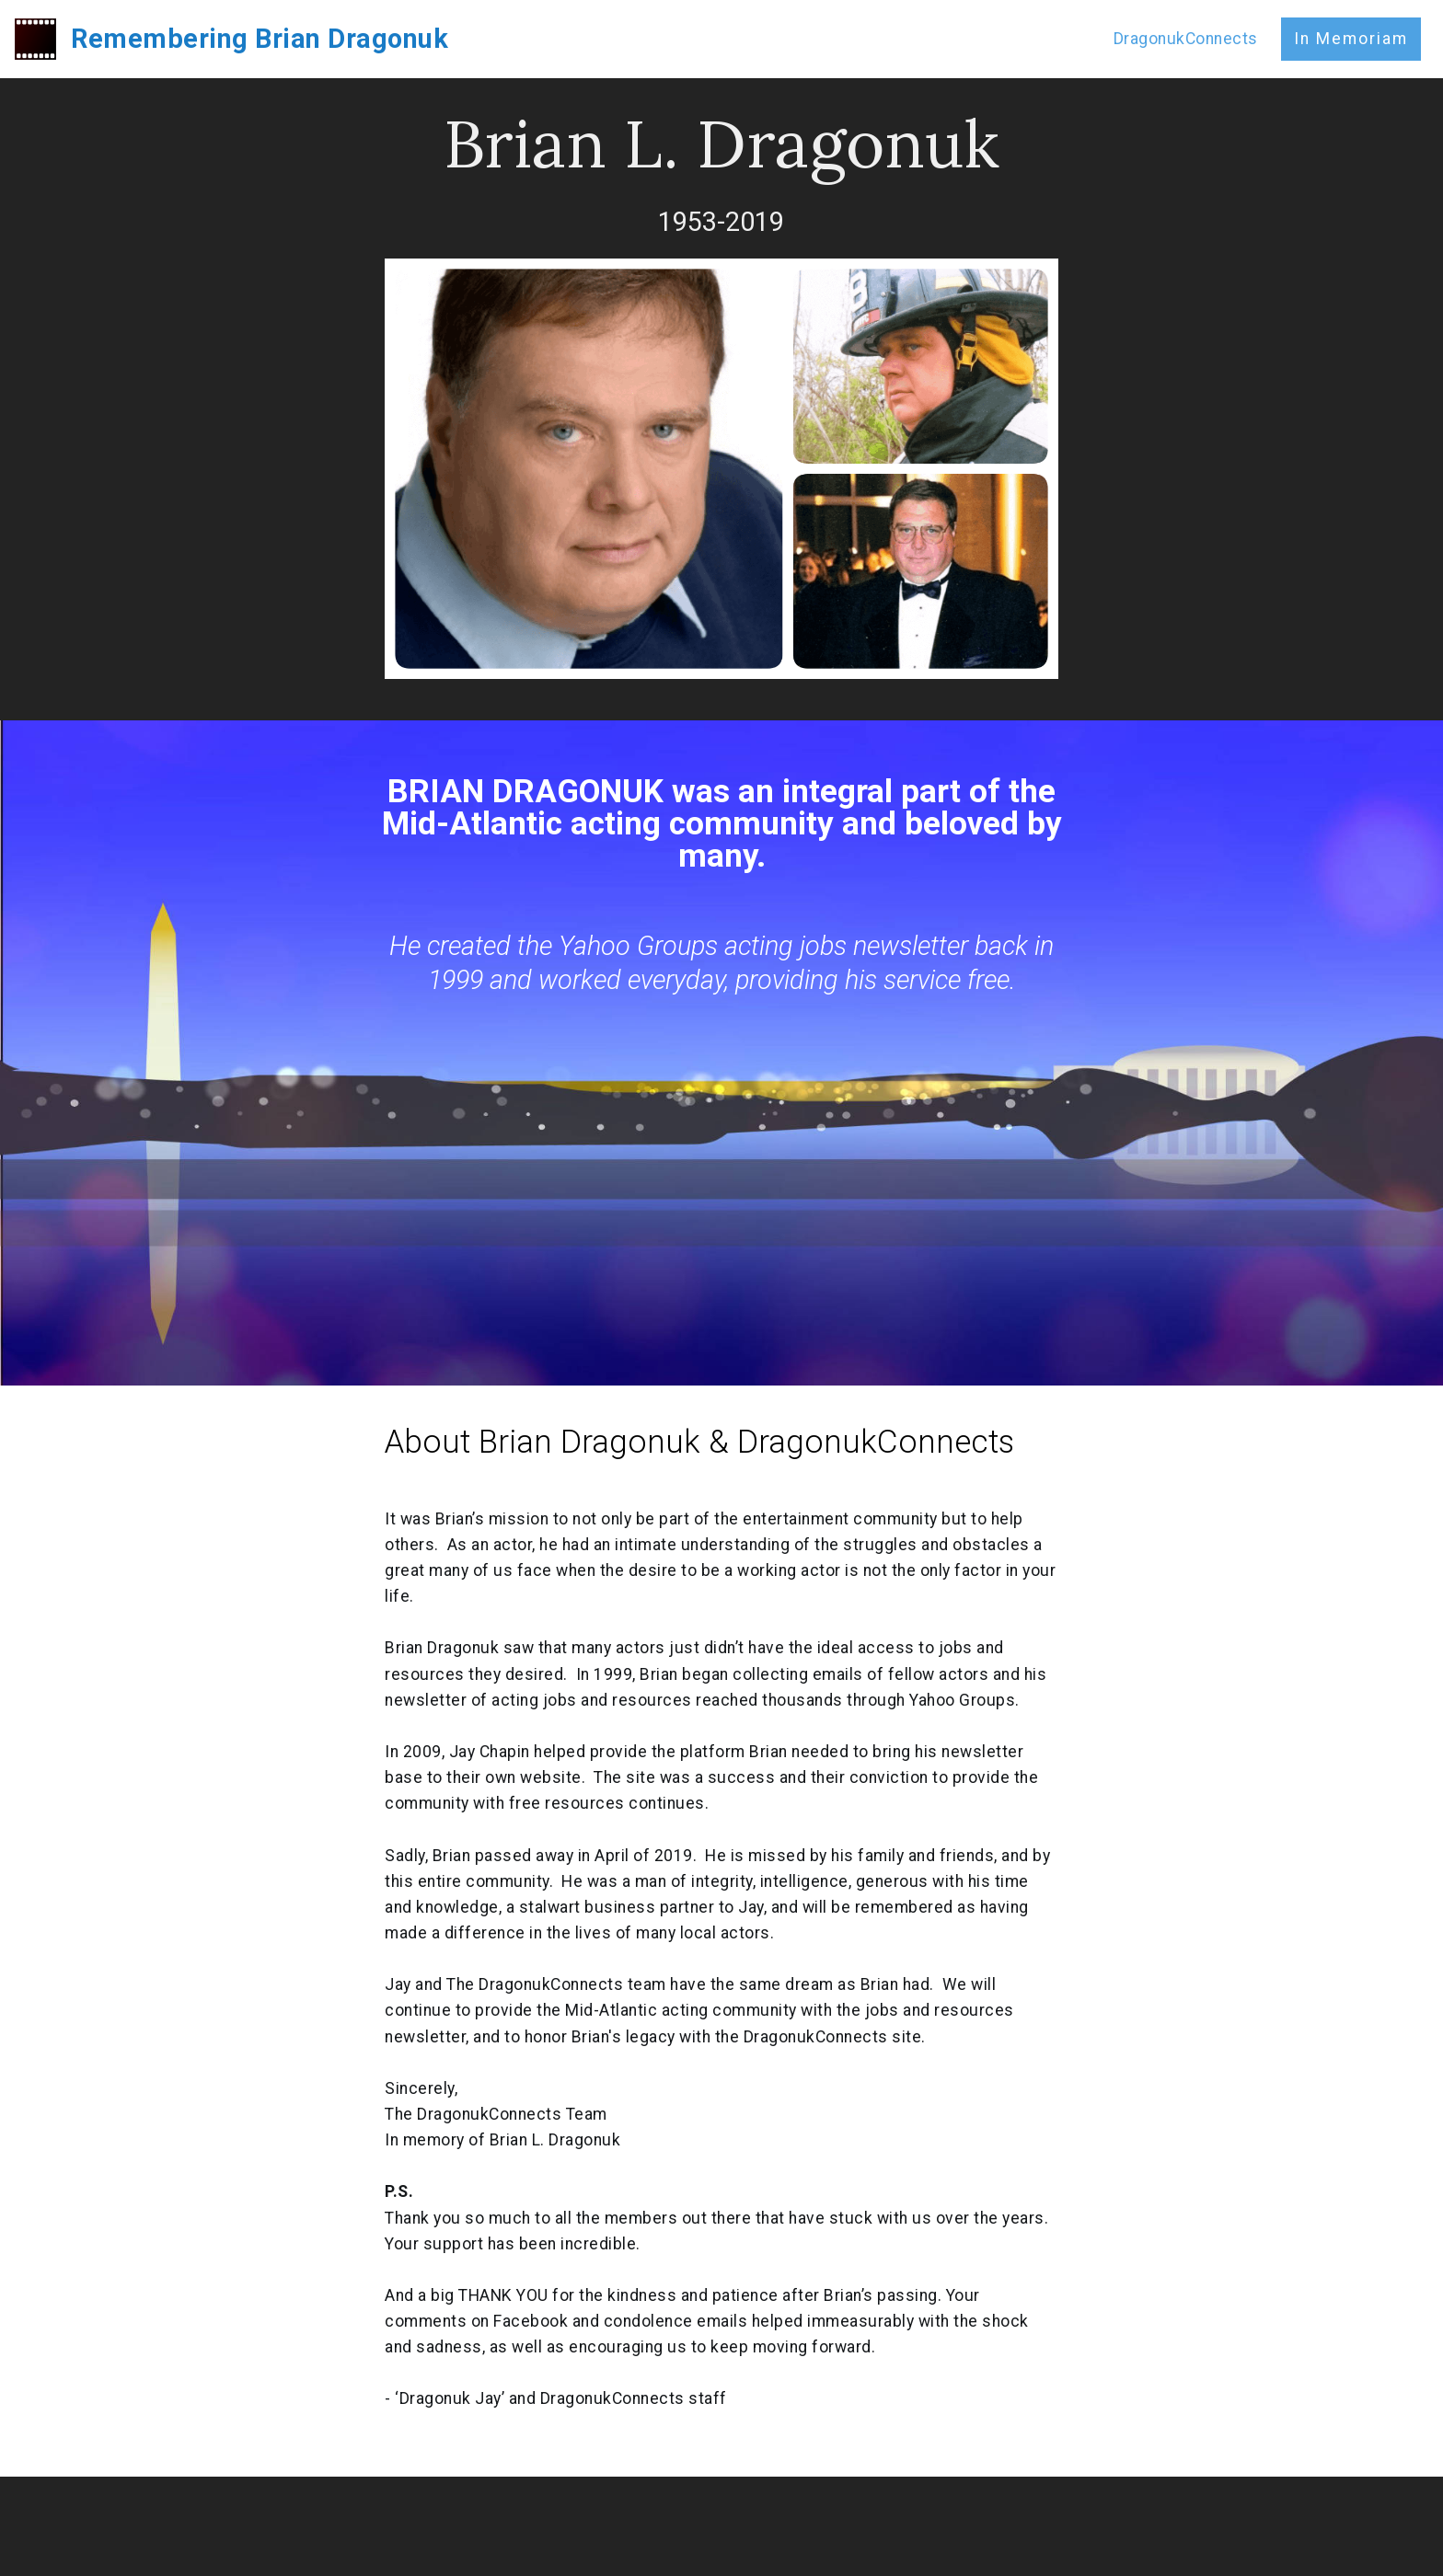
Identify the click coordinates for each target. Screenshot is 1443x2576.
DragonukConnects (1186, 38)
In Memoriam (1351, 38)
